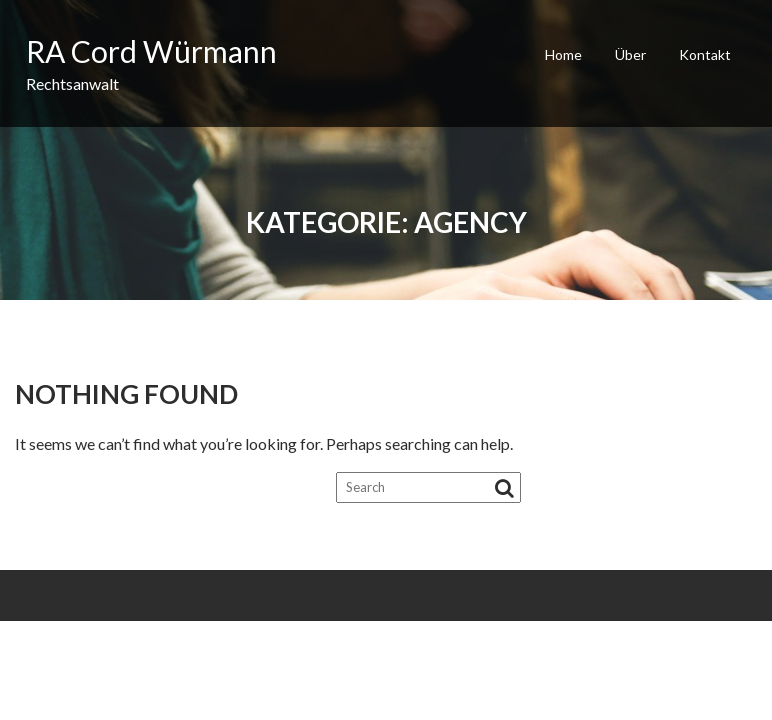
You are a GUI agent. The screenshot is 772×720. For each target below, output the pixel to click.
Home (563, 54)
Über (630, 54)
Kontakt (705, 54)
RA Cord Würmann (151, 51)
